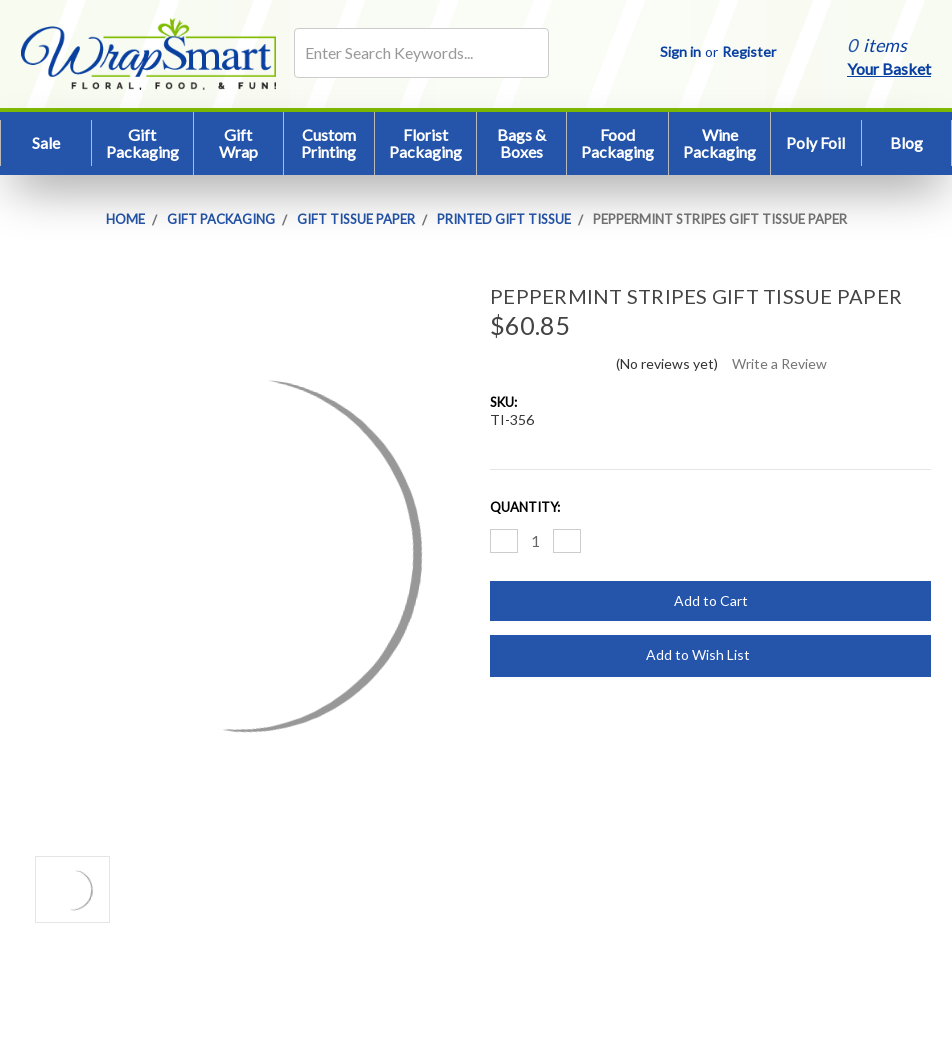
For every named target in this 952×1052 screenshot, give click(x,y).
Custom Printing (328, 143)
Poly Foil (815, 142)
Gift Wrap (238, 143)
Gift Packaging (142, 143)
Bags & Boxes (521, 143)
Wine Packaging (719, 143)
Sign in (680, 51)
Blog (906, 142)
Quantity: (525, 507)
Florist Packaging (425, 143)
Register (749, 51)
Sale (46, 142)
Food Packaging (617, 143)
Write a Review (779, 363)
